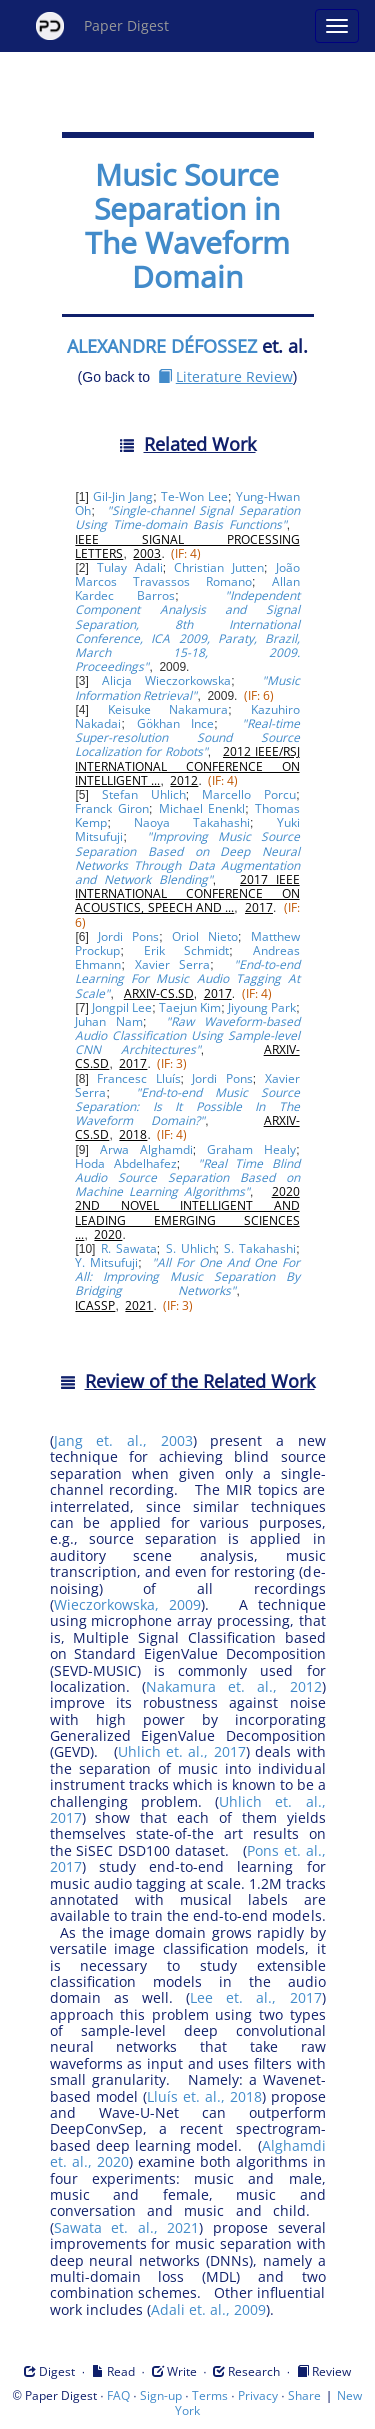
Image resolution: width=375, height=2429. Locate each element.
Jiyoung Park (262, 1007)
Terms (210, 2395)
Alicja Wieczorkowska (166, 680)
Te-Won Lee (194, 496)
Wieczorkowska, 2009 (127, 1604)
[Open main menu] (337, 26)
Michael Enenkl (202, 808)
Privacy (258, 2395)
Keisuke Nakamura (168, 709)
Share (304, 2395)
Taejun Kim (190, 1007)
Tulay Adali (130, 567)
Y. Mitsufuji (106, 1262)
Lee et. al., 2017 (256, 1997)
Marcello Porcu (249, 794)
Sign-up (161, 2395)
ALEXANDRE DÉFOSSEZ (162, 346)
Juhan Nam (109, 1021)
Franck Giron (112, 808)
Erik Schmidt (187, 950)
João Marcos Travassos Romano (187, 574)
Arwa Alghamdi (146, 1149)
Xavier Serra (173, 964)
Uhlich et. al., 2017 (182, 1751)
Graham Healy (251, 1149)
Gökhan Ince (176, 723)
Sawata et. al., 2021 (127, 2227)
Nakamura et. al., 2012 (234, 1686)
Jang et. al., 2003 (123, 1440)
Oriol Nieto (205, 936)
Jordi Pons (128, 936)
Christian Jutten (219, 567)
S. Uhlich (191, 1248)
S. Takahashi (260, 1248)
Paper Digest (102, 26)
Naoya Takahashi (192, 822)
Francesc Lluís (138, 1078)
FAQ (118, 2395)
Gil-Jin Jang (123, 496)
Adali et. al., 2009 (208, 2309)
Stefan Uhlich (144, 794)
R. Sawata (129, 1248)
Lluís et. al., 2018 (204, 2096)
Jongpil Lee (122, 1007)
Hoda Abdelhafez (125, 1163)
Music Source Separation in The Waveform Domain (187, 225)
